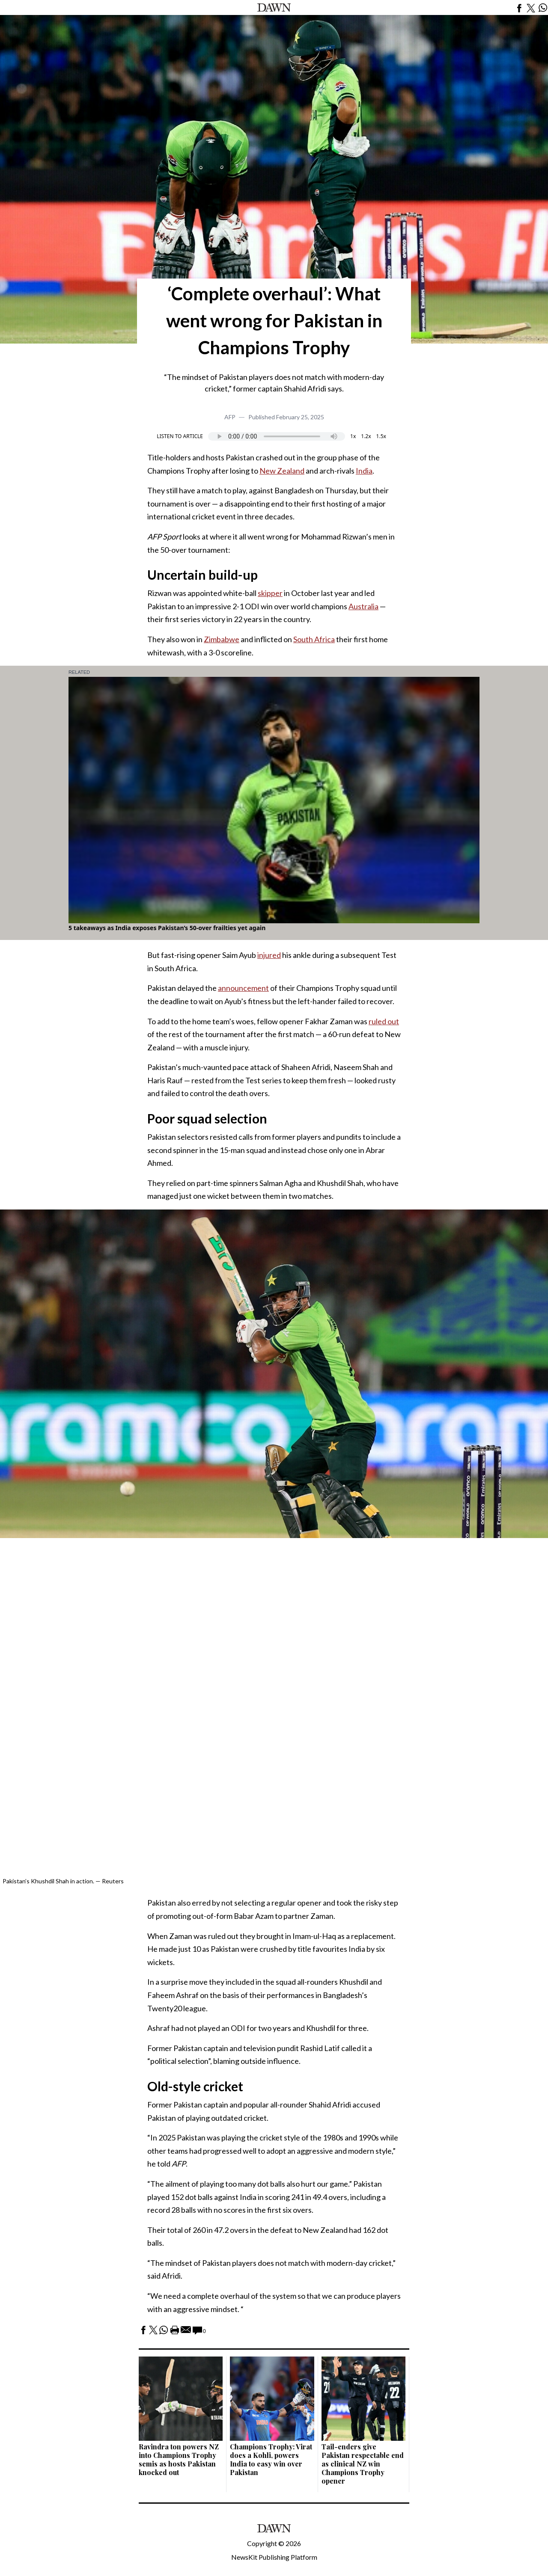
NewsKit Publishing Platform (274, 2557)
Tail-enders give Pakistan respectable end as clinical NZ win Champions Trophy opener (363, 2463)
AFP (229, 417)
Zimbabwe (221, 639)
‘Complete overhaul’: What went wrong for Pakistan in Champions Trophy (274, 320)
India (364, 470)
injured (269, 955)
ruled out (384, 1021)
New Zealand (281, 470)
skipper (270, 593)
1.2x (366, 436)
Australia (363, 606)
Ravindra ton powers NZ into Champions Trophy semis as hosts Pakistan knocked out (179, 2459)
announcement (243, 988)
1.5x (381, 436)
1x (353, 436)
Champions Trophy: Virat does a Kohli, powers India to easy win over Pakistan (271, 2459)
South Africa (314, 639)
